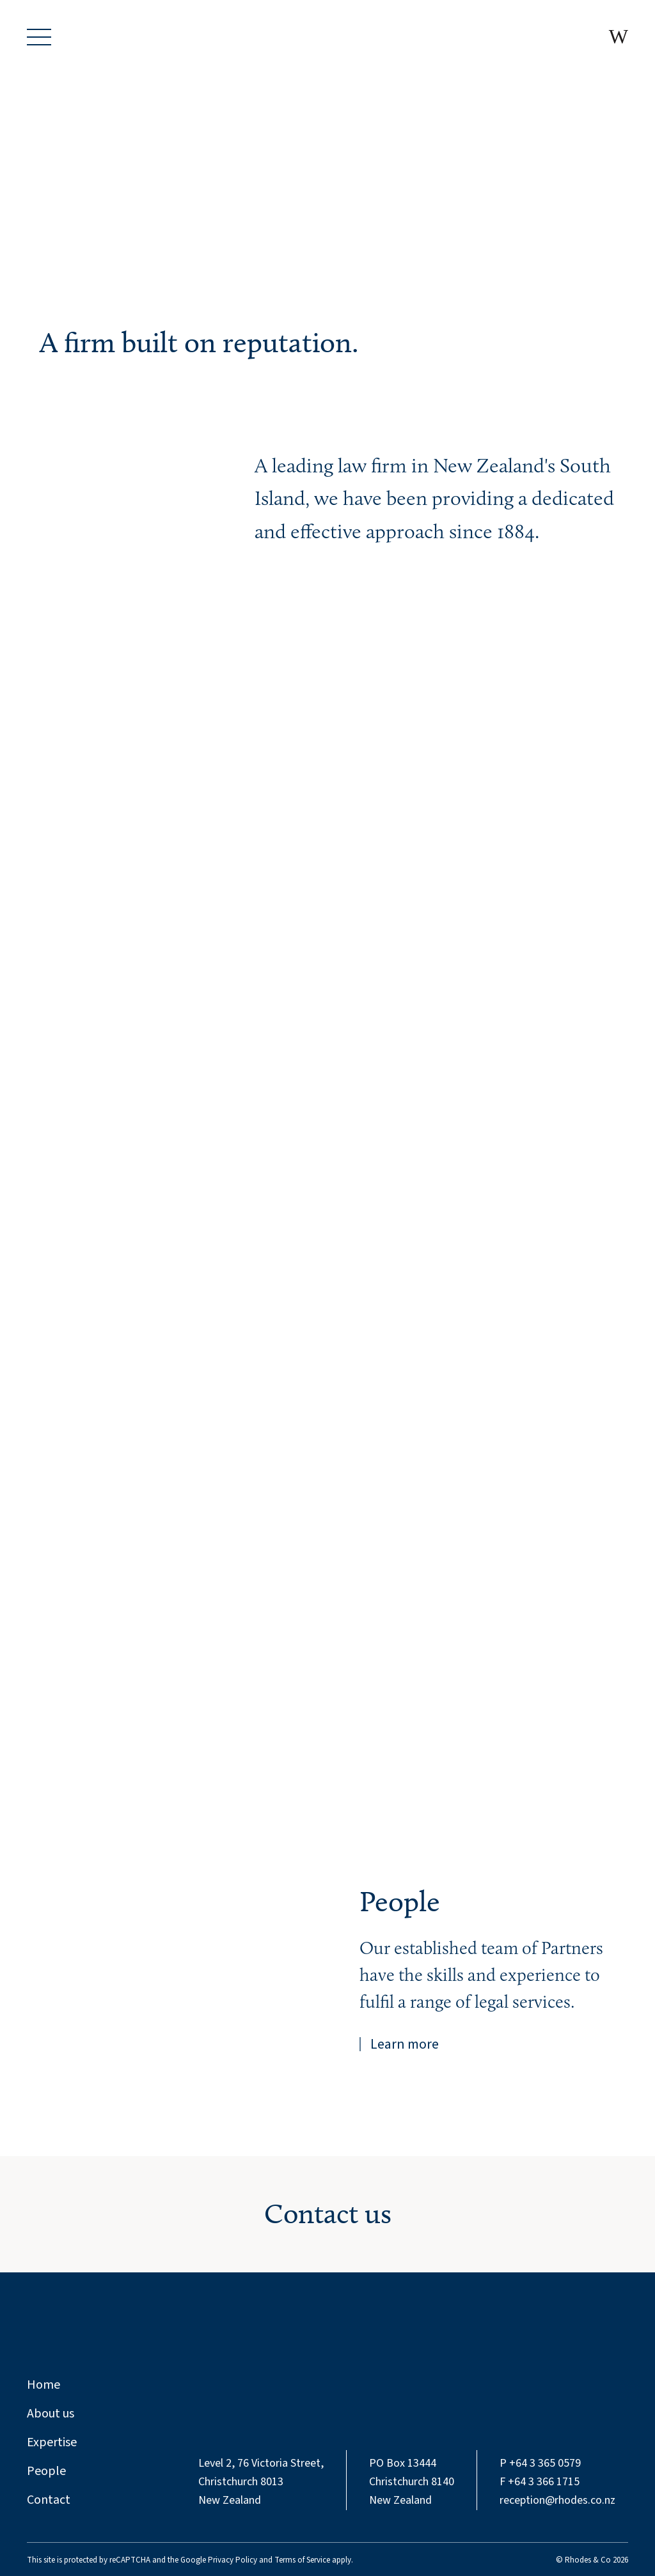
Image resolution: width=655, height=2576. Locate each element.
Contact (48, 2500)
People (399, 1901)
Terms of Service (302, 2560)
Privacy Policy (232, 2560)
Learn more (404, 2044)
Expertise (52, 2442)
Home (43, 2385)
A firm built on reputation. (199, 342)
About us (50, 2414)
